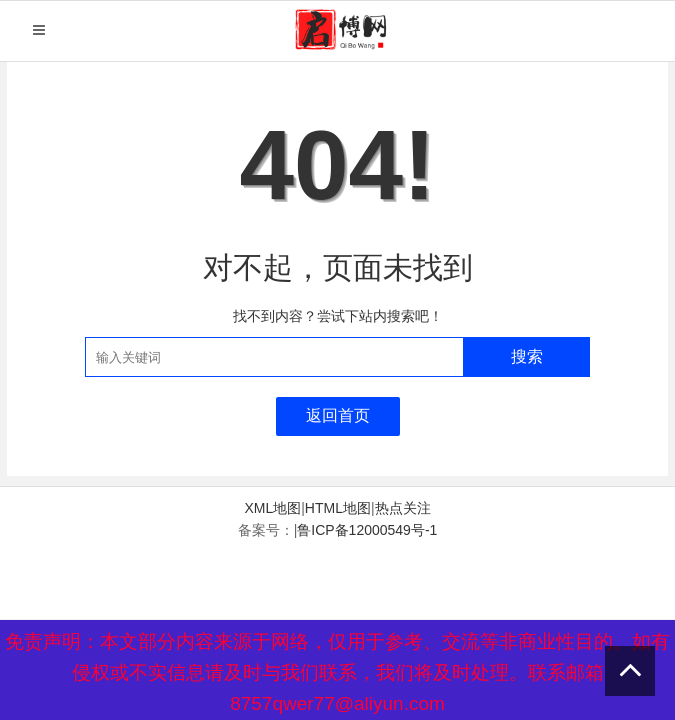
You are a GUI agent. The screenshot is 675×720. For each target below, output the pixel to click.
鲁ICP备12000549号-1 (367, 530)
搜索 (527, 356)
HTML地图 (338, 508)
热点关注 (403, 508)
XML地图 (272, 508)
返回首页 (338, 415)
